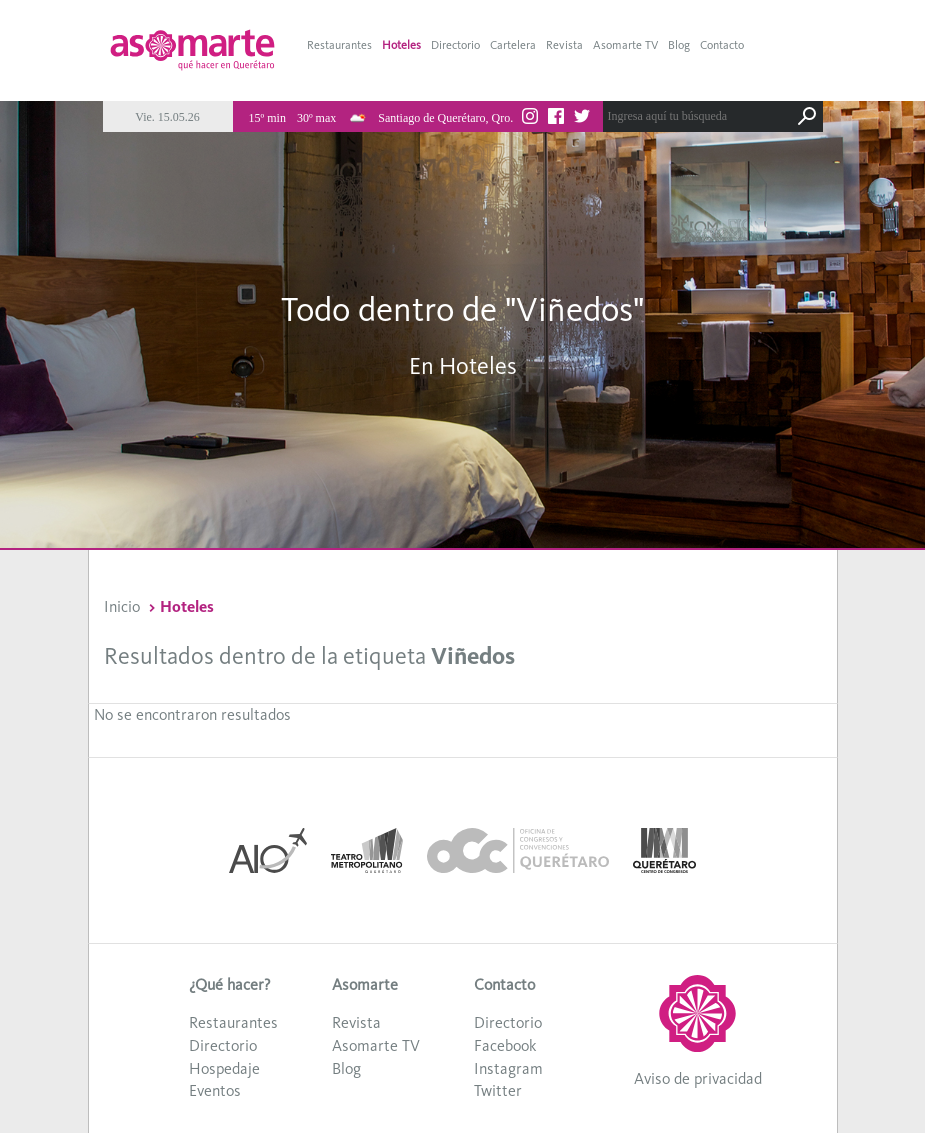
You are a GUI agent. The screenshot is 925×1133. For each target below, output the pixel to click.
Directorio (455, 45)
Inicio (122, 606)
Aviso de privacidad (698, 1078)
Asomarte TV (625, 45)
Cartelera (513, 45)
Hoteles (401, 45)
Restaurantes (339, 45)
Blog (679, 45)
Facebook (505, 1045)
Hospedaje (224, 1068)
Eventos (215, 1090)
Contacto (722, 45)
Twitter (498, 1090)
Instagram (508, 1068)
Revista (564, 45)
